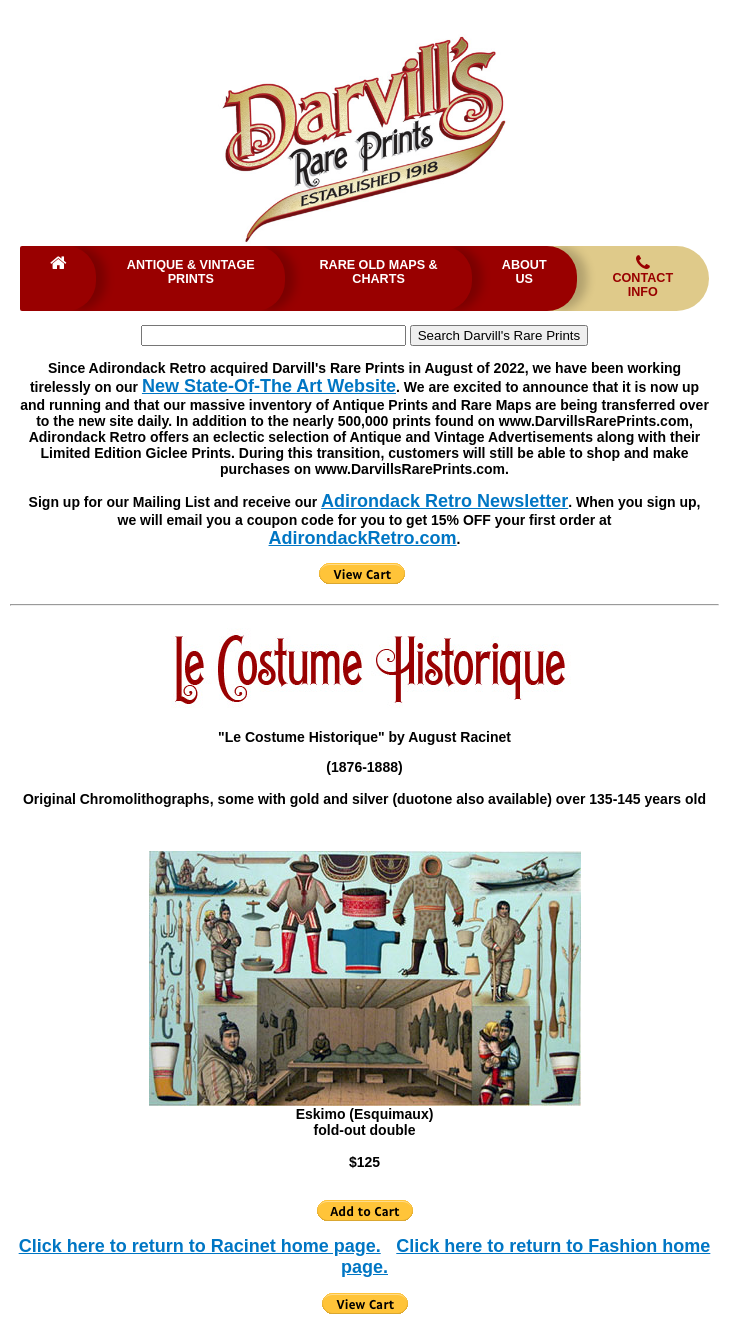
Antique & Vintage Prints (191, 272)
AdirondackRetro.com (363, 538)
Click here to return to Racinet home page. (200, 1246)
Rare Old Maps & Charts (378, 272)
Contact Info (642, 276)
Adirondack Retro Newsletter (444, 501)
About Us (524, 272)
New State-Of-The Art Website (269, 386)
